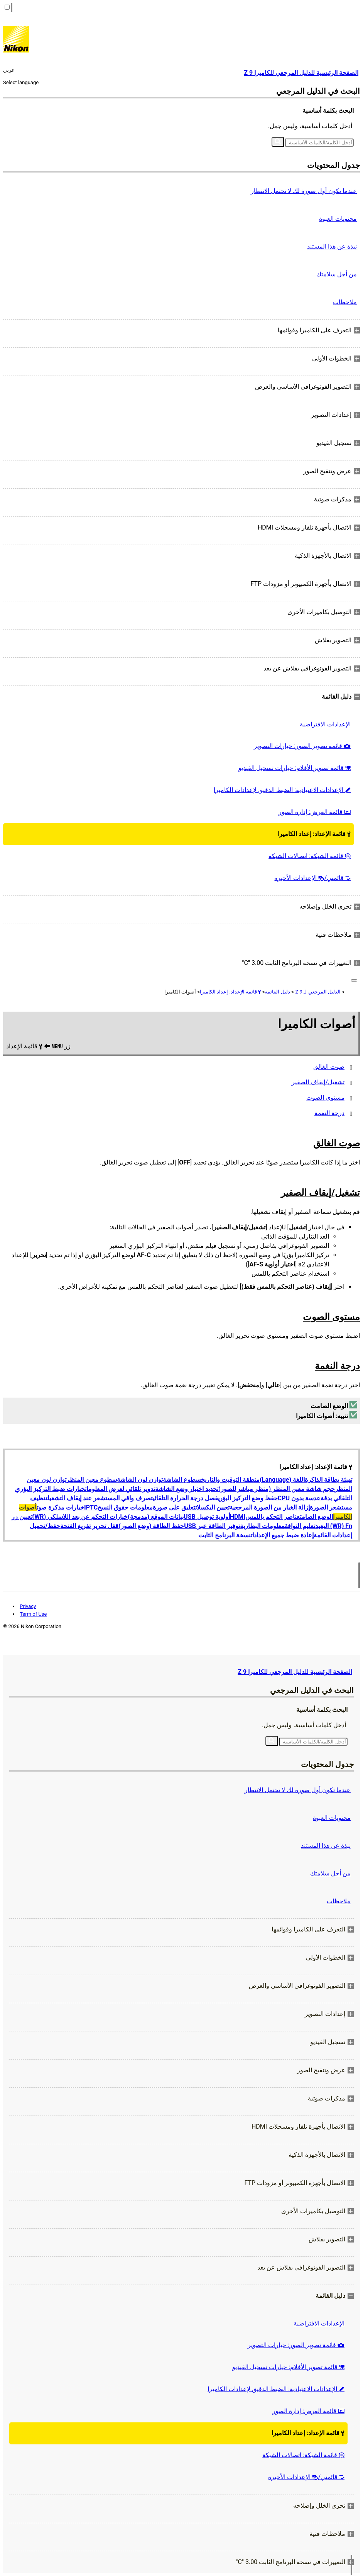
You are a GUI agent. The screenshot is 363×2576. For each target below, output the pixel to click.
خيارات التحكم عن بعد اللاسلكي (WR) (80, 1516)
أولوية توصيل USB (207, 1516)
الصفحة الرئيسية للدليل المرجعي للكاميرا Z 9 (295, 1672)
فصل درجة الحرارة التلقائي (185, 1498)
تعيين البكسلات (212, 1507)
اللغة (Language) (282, 1479)
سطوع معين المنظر (91, 1479)
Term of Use (33, 1614)
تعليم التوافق (300, 1526)
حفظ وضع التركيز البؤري (248, 1498)
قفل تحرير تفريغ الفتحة (89, 1526)
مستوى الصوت (325, 1097)
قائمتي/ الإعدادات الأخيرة (312, 878)
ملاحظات (345, 302)
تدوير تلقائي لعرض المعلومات (120, 1489)
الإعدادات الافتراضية (325, 724)
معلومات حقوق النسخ (125, 1507)
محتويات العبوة (338, 218)
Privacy (28, 1606)
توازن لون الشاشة (140, 1479)
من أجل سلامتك (336, 274)
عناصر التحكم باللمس (272, 1516)
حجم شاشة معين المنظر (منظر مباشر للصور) (276, 1489)
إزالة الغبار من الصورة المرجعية (270, 1507)
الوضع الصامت (316, 1516)
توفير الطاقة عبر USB (212, 1526)
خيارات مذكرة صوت (60, 1507)
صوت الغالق (328, 1066)
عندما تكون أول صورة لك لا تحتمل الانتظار (304, 191)
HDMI (237, 1516)
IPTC (91, 1507)
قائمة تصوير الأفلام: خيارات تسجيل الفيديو (294, 768)
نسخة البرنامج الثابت (224, 1535)
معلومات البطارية (262, 1526)
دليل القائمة (277, 992)
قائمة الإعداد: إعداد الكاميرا (314, 834)
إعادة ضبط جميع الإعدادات (282, 1535)
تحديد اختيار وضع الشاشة (186, 1489)
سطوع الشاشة (182, 1479)
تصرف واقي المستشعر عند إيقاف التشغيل (100, 1498)
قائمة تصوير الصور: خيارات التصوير (302, 746)
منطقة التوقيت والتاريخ (230, 1479)
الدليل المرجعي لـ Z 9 (318, 992)
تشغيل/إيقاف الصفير (318, 1082)
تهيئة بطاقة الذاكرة (328, 1479)
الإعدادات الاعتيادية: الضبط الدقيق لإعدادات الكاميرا (282, 790)
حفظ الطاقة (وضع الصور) (151, 1526)
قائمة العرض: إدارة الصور (315, 812)
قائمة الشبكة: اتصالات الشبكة (309, 856)
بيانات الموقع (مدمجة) (156, 1516)
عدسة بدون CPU (299, 1498)
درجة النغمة (329, 1113)
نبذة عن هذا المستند (332, 246)
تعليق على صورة (174, 1507)
